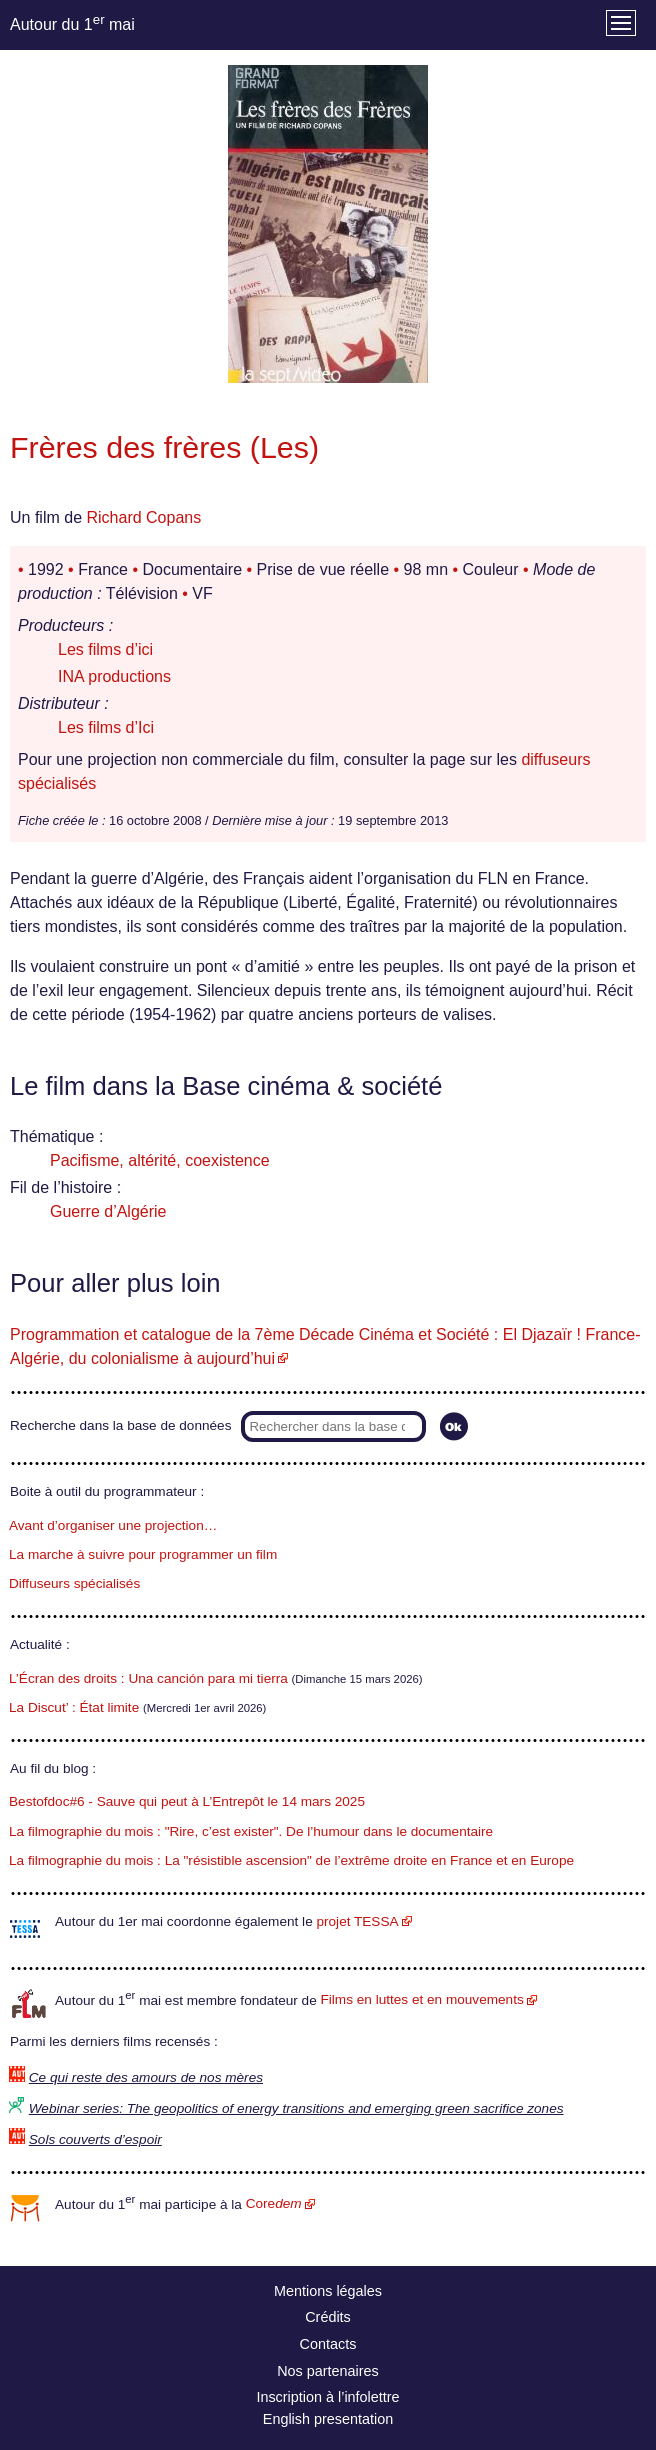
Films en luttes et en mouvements (422, 1999)
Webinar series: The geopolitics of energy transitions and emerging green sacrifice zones (296, 2108)
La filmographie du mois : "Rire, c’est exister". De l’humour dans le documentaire (251, 1831)
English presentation (328, 2419)
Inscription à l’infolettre (327, 2397)
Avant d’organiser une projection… (113, 1525)
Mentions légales (328, 2291)
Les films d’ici (105, 649)
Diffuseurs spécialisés (74, 1583)
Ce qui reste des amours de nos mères (146, 2077)
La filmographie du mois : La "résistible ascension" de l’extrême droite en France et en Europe (291, 1860)
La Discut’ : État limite (74, 1707)
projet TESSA (357, 1921)
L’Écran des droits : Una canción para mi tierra (148, 1678)
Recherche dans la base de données (120, 1425)
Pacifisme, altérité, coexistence (160, 1160)
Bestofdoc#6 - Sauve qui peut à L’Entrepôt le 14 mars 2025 (187, 1801)
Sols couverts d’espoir (95, 2139)
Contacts (328, 2344)
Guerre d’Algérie (108, 1211)
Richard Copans (143, 517)
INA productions (114, 676)
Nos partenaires (328, 2371)
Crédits (328, 2317)
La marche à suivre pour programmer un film (143, 1554)
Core (274, 2203)
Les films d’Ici (106, 727)
